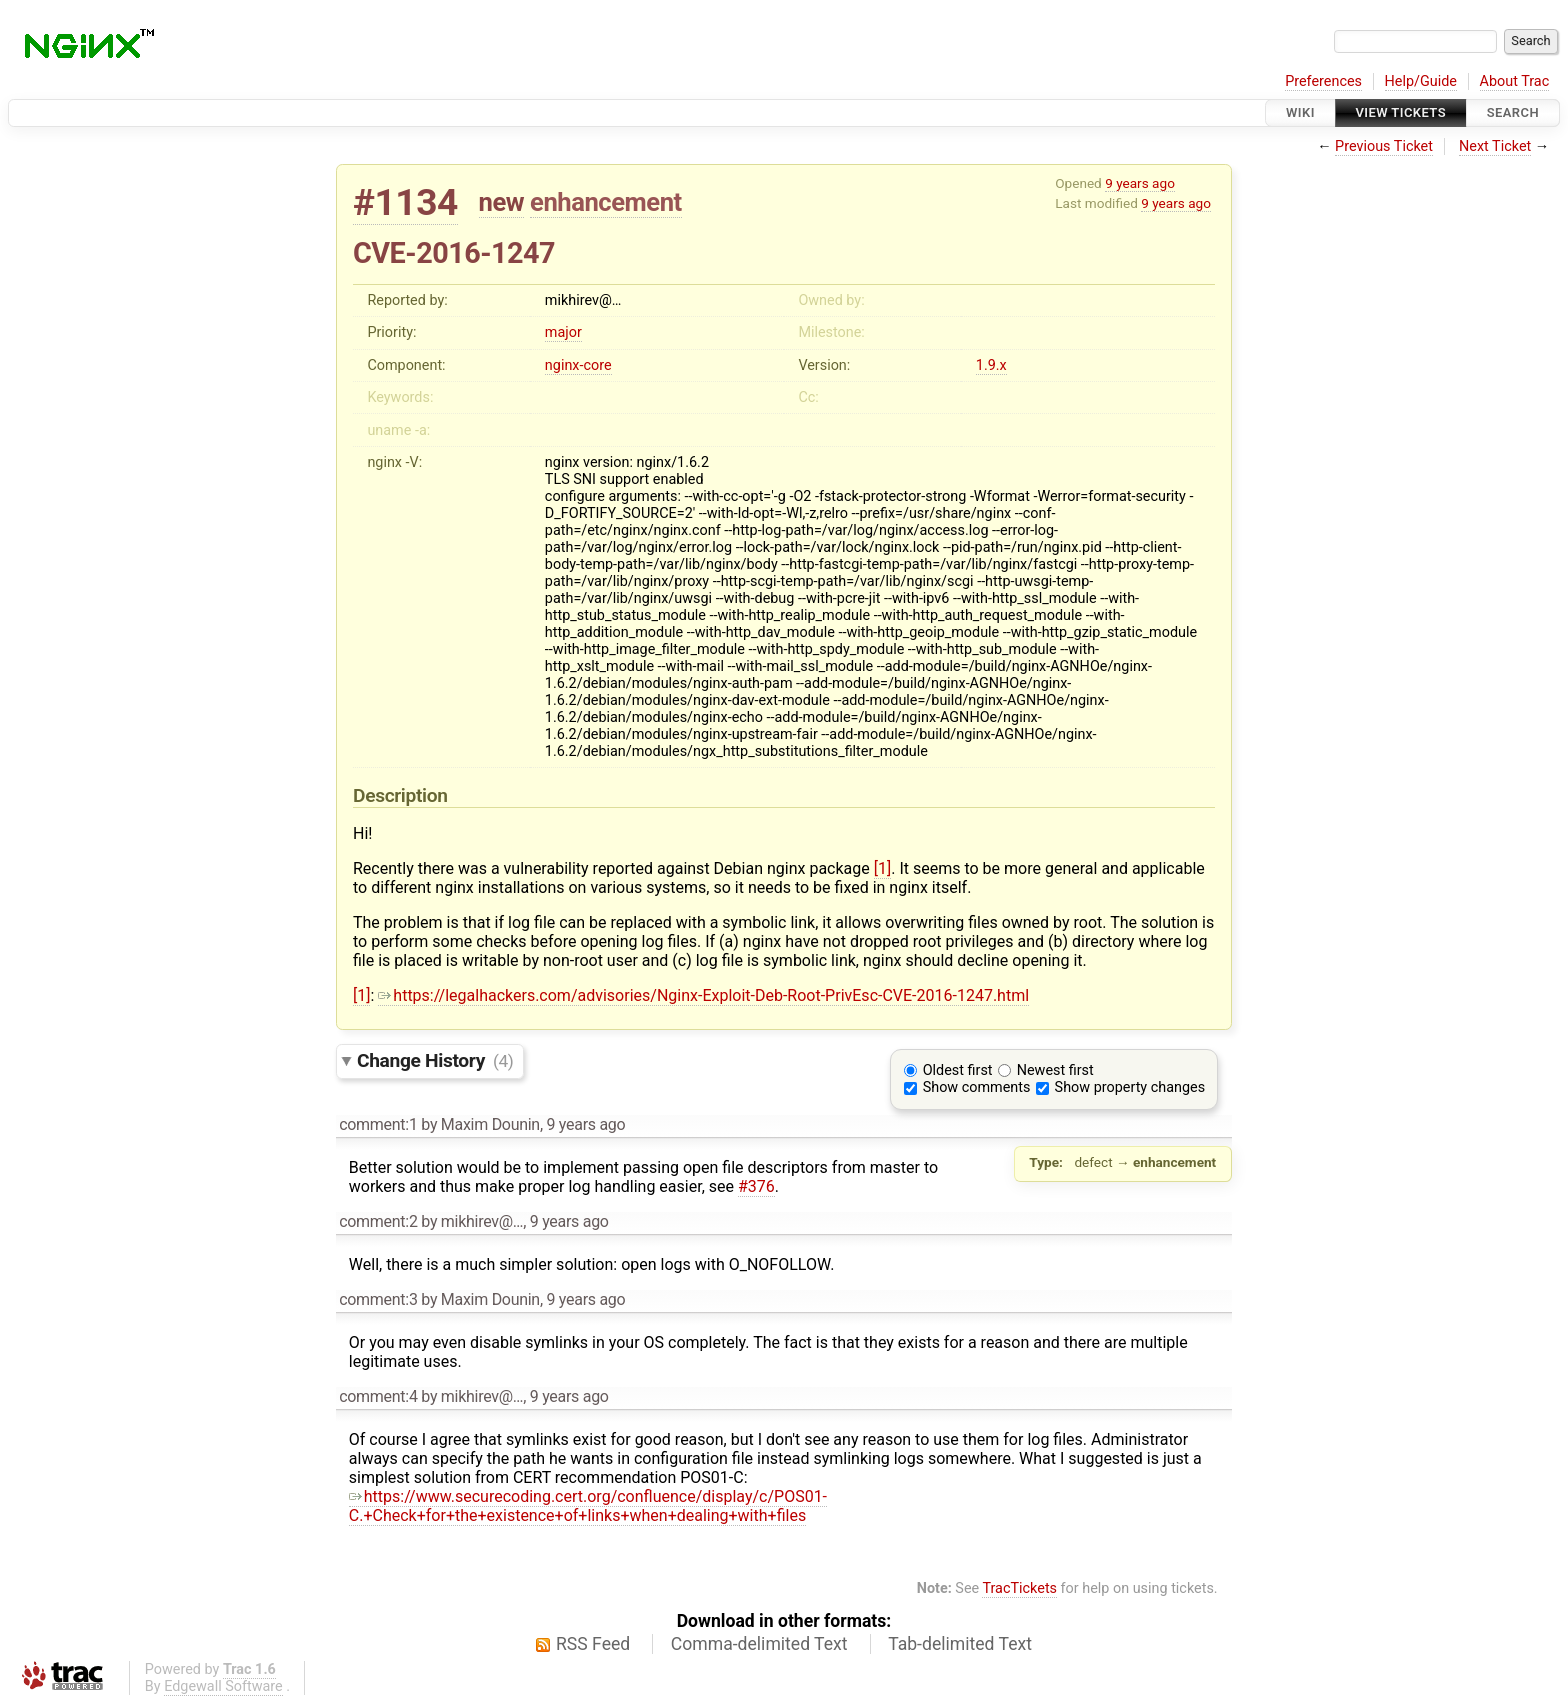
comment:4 (378, 1396)
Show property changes (1130, 1087)
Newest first (1055, 1070)
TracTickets (1019, 1588)
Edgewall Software (223, 1686)
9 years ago (1140, 183)
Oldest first (958, 1070)
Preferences (1323, 81)
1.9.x (991, 365)
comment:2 (378, 1221)
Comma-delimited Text (759, 1644)
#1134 (405, 202)
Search (1513, 112)
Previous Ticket (1384, 146)
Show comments (977, 1087)
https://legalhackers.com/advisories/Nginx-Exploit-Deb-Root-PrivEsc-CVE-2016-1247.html (703, 995)
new (502, 202)
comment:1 (378, 1124)
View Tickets (1401, 112)
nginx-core (578, 365)
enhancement (606, 202)
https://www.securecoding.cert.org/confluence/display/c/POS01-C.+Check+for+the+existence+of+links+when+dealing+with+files (588, 1506)
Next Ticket (1495, 146)
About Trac (1515, 81)
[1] (882, 868)
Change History (435, 1060)
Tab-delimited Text (960, 1644)
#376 (756, 1186)
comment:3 (378, 1299)
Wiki (1300, 112)
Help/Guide (1421, 81)
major (563, 332)
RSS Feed (593, 1644)
